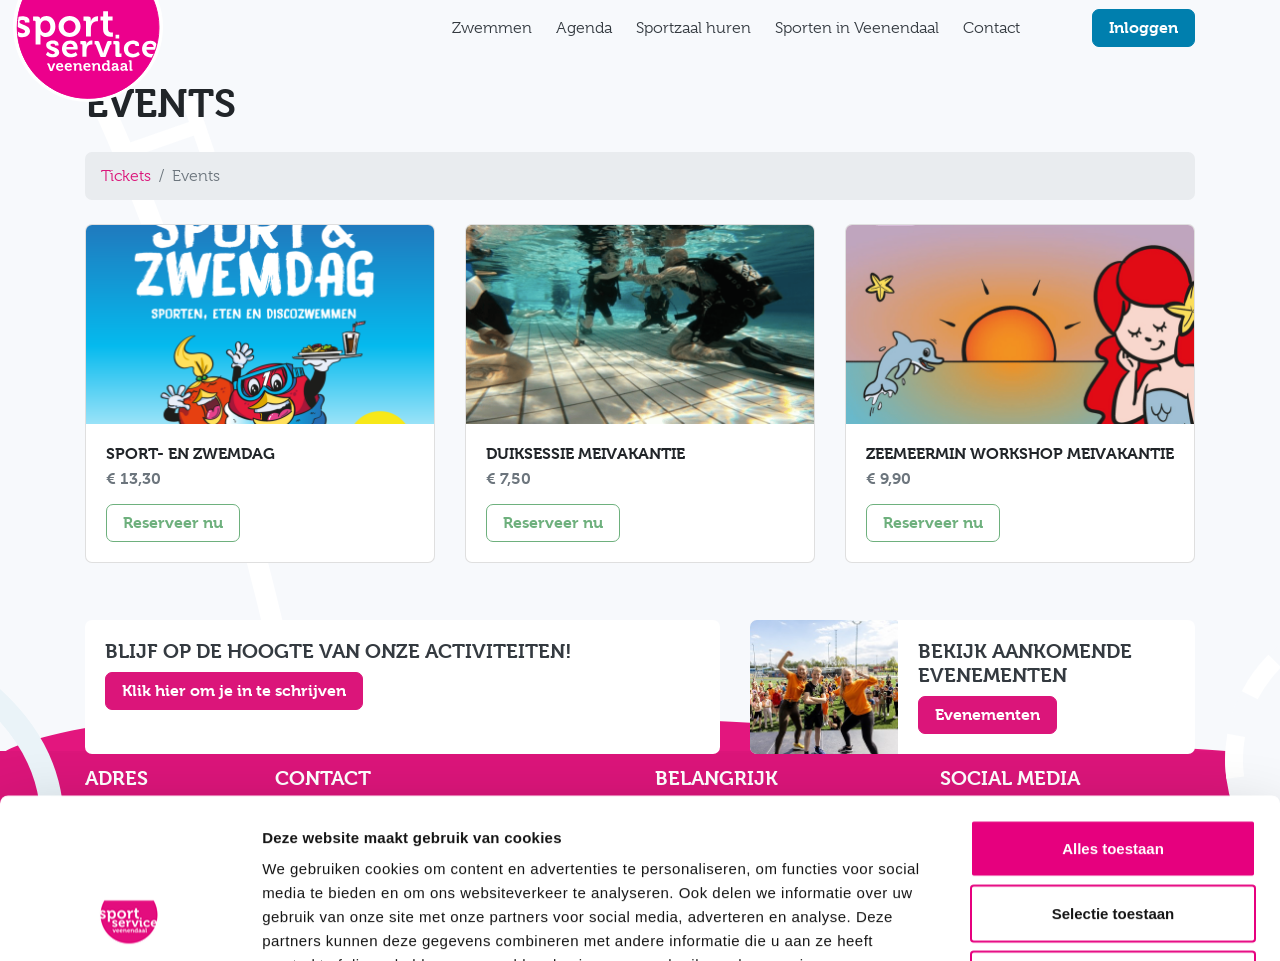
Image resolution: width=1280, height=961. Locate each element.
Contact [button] (991, 28)
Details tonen (1080, 921)
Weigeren (1112, 829)
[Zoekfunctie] (1044, 28)
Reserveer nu (181, 521)
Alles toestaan (1113, 698)
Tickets (126, 176)
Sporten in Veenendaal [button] (857, 28)
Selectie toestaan (1113, 764)
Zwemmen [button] (492, 28)
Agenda (584, 28)
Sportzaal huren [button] (693, 28)
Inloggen (1143, 27)
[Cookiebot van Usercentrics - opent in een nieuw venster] (129, 922)
